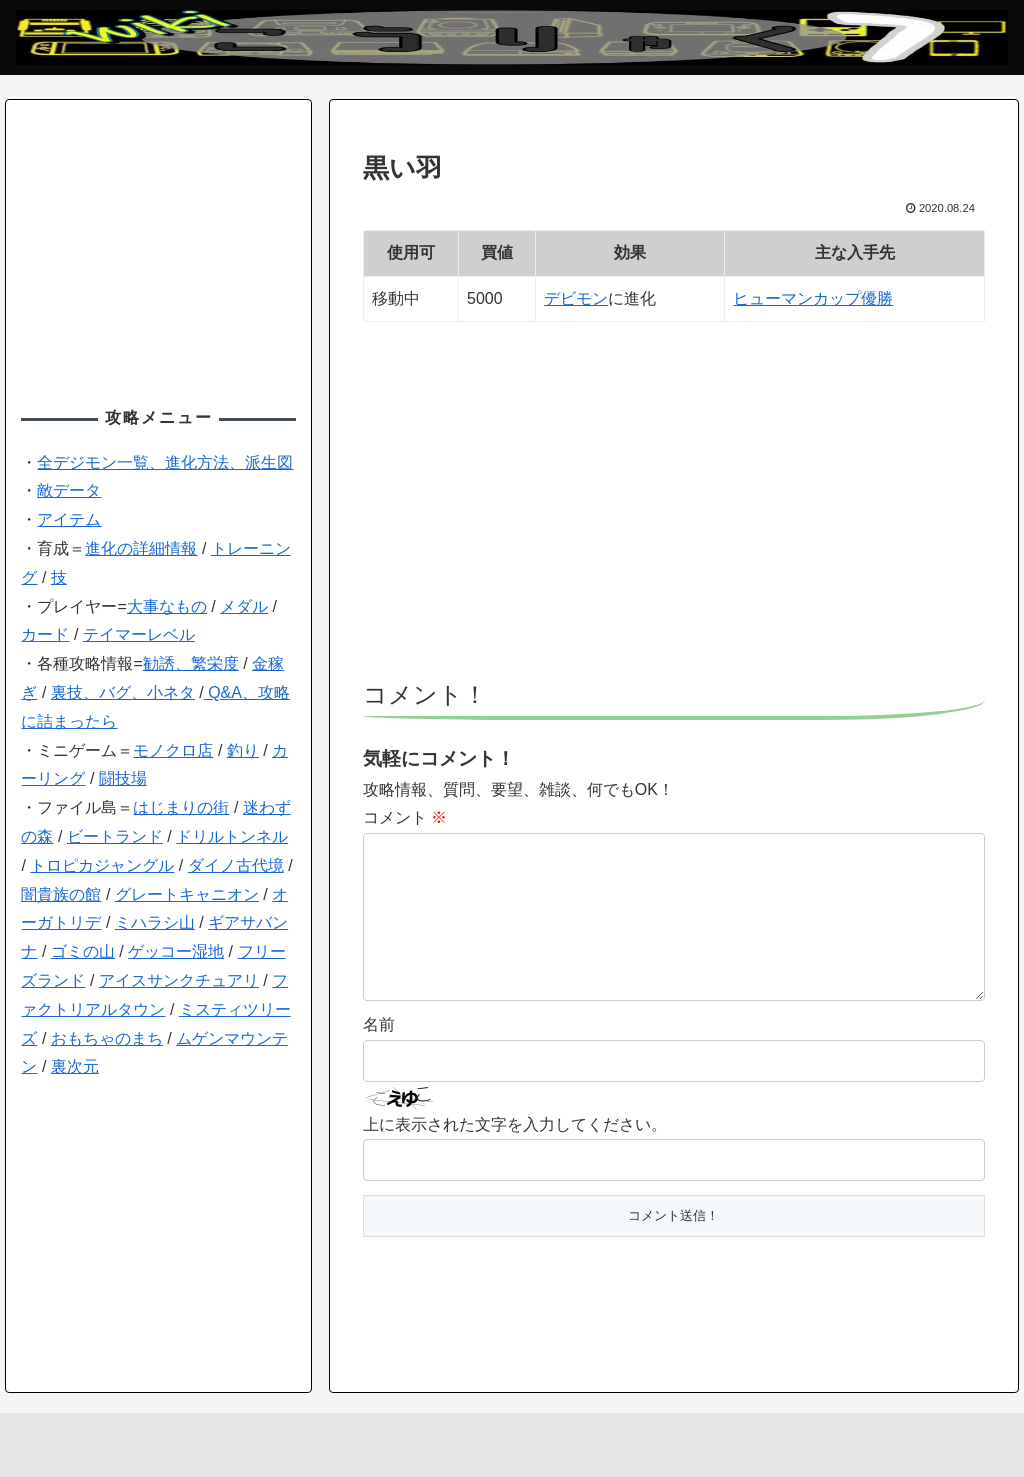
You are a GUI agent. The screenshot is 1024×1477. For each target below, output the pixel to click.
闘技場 (123, 778)
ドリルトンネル (232, 836)
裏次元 (75, 1066)
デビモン (576, 298)
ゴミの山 (83, 951)
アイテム (69, 519)
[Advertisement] (674, 510)
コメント (405, 817)
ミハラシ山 (155, 922)
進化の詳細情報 (141, 548)
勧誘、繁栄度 (191, 663)
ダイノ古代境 (236, 865)
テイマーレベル (139, 634)
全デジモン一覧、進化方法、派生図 (165, 462)
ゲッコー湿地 (176, 951)
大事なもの (167, 606)
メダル (244, 606)
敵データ (69, 490)
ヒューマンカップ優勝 (813, 298)
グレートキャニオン (187, 894)
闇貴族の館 (61, 894)
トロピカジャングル (102, 865)
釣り (243, 750)
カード (45, 634)
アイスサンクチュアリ (179, 980)
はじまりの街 (181, 807)
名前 (379, 1056)
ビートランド (115, 836)
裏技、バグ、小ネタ (123, 692)
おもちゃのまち (107, 1038)
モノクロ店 (173, 750)
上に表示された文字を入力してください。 (515, 1156)
